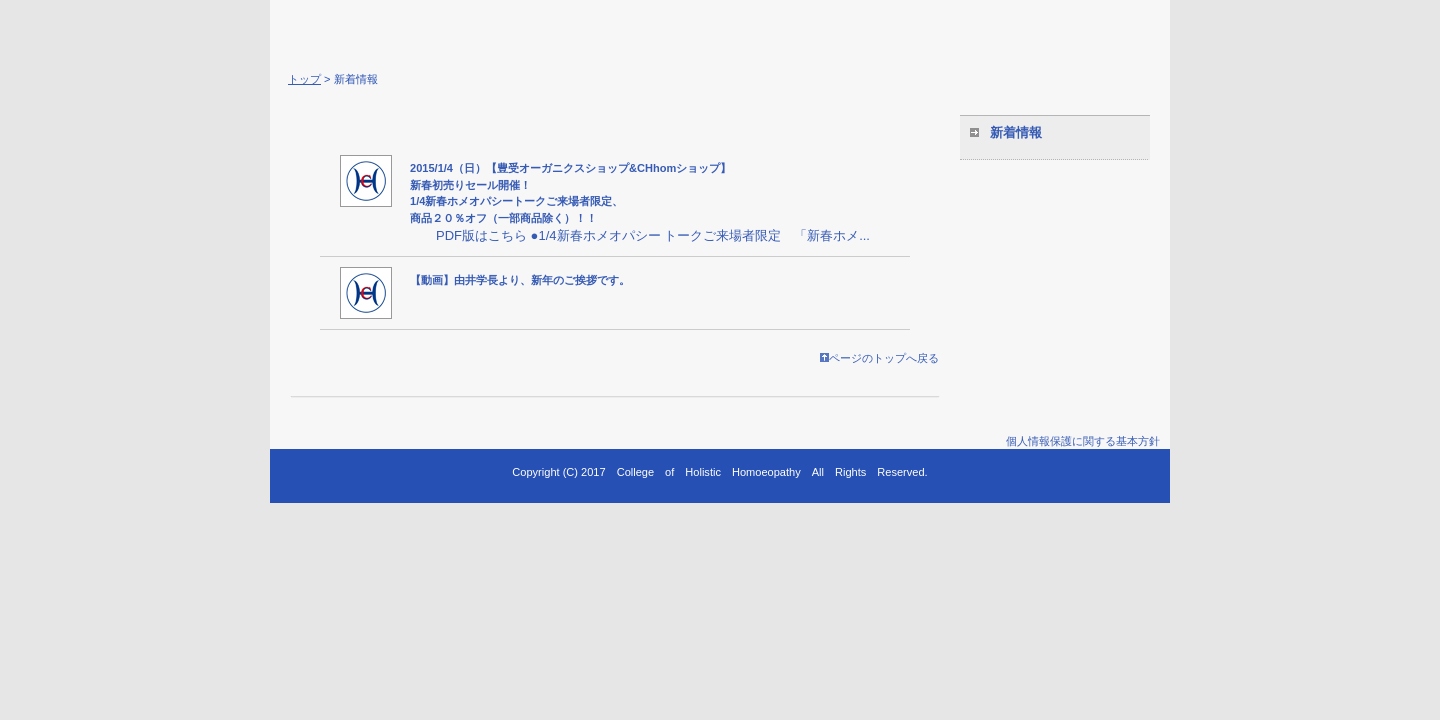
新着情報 (1016, 132)
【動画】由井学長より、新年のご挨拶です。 (520, 280)
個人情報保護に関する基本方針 (1083, 441)
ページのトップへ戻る (879, 358)
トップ (304, 79)
